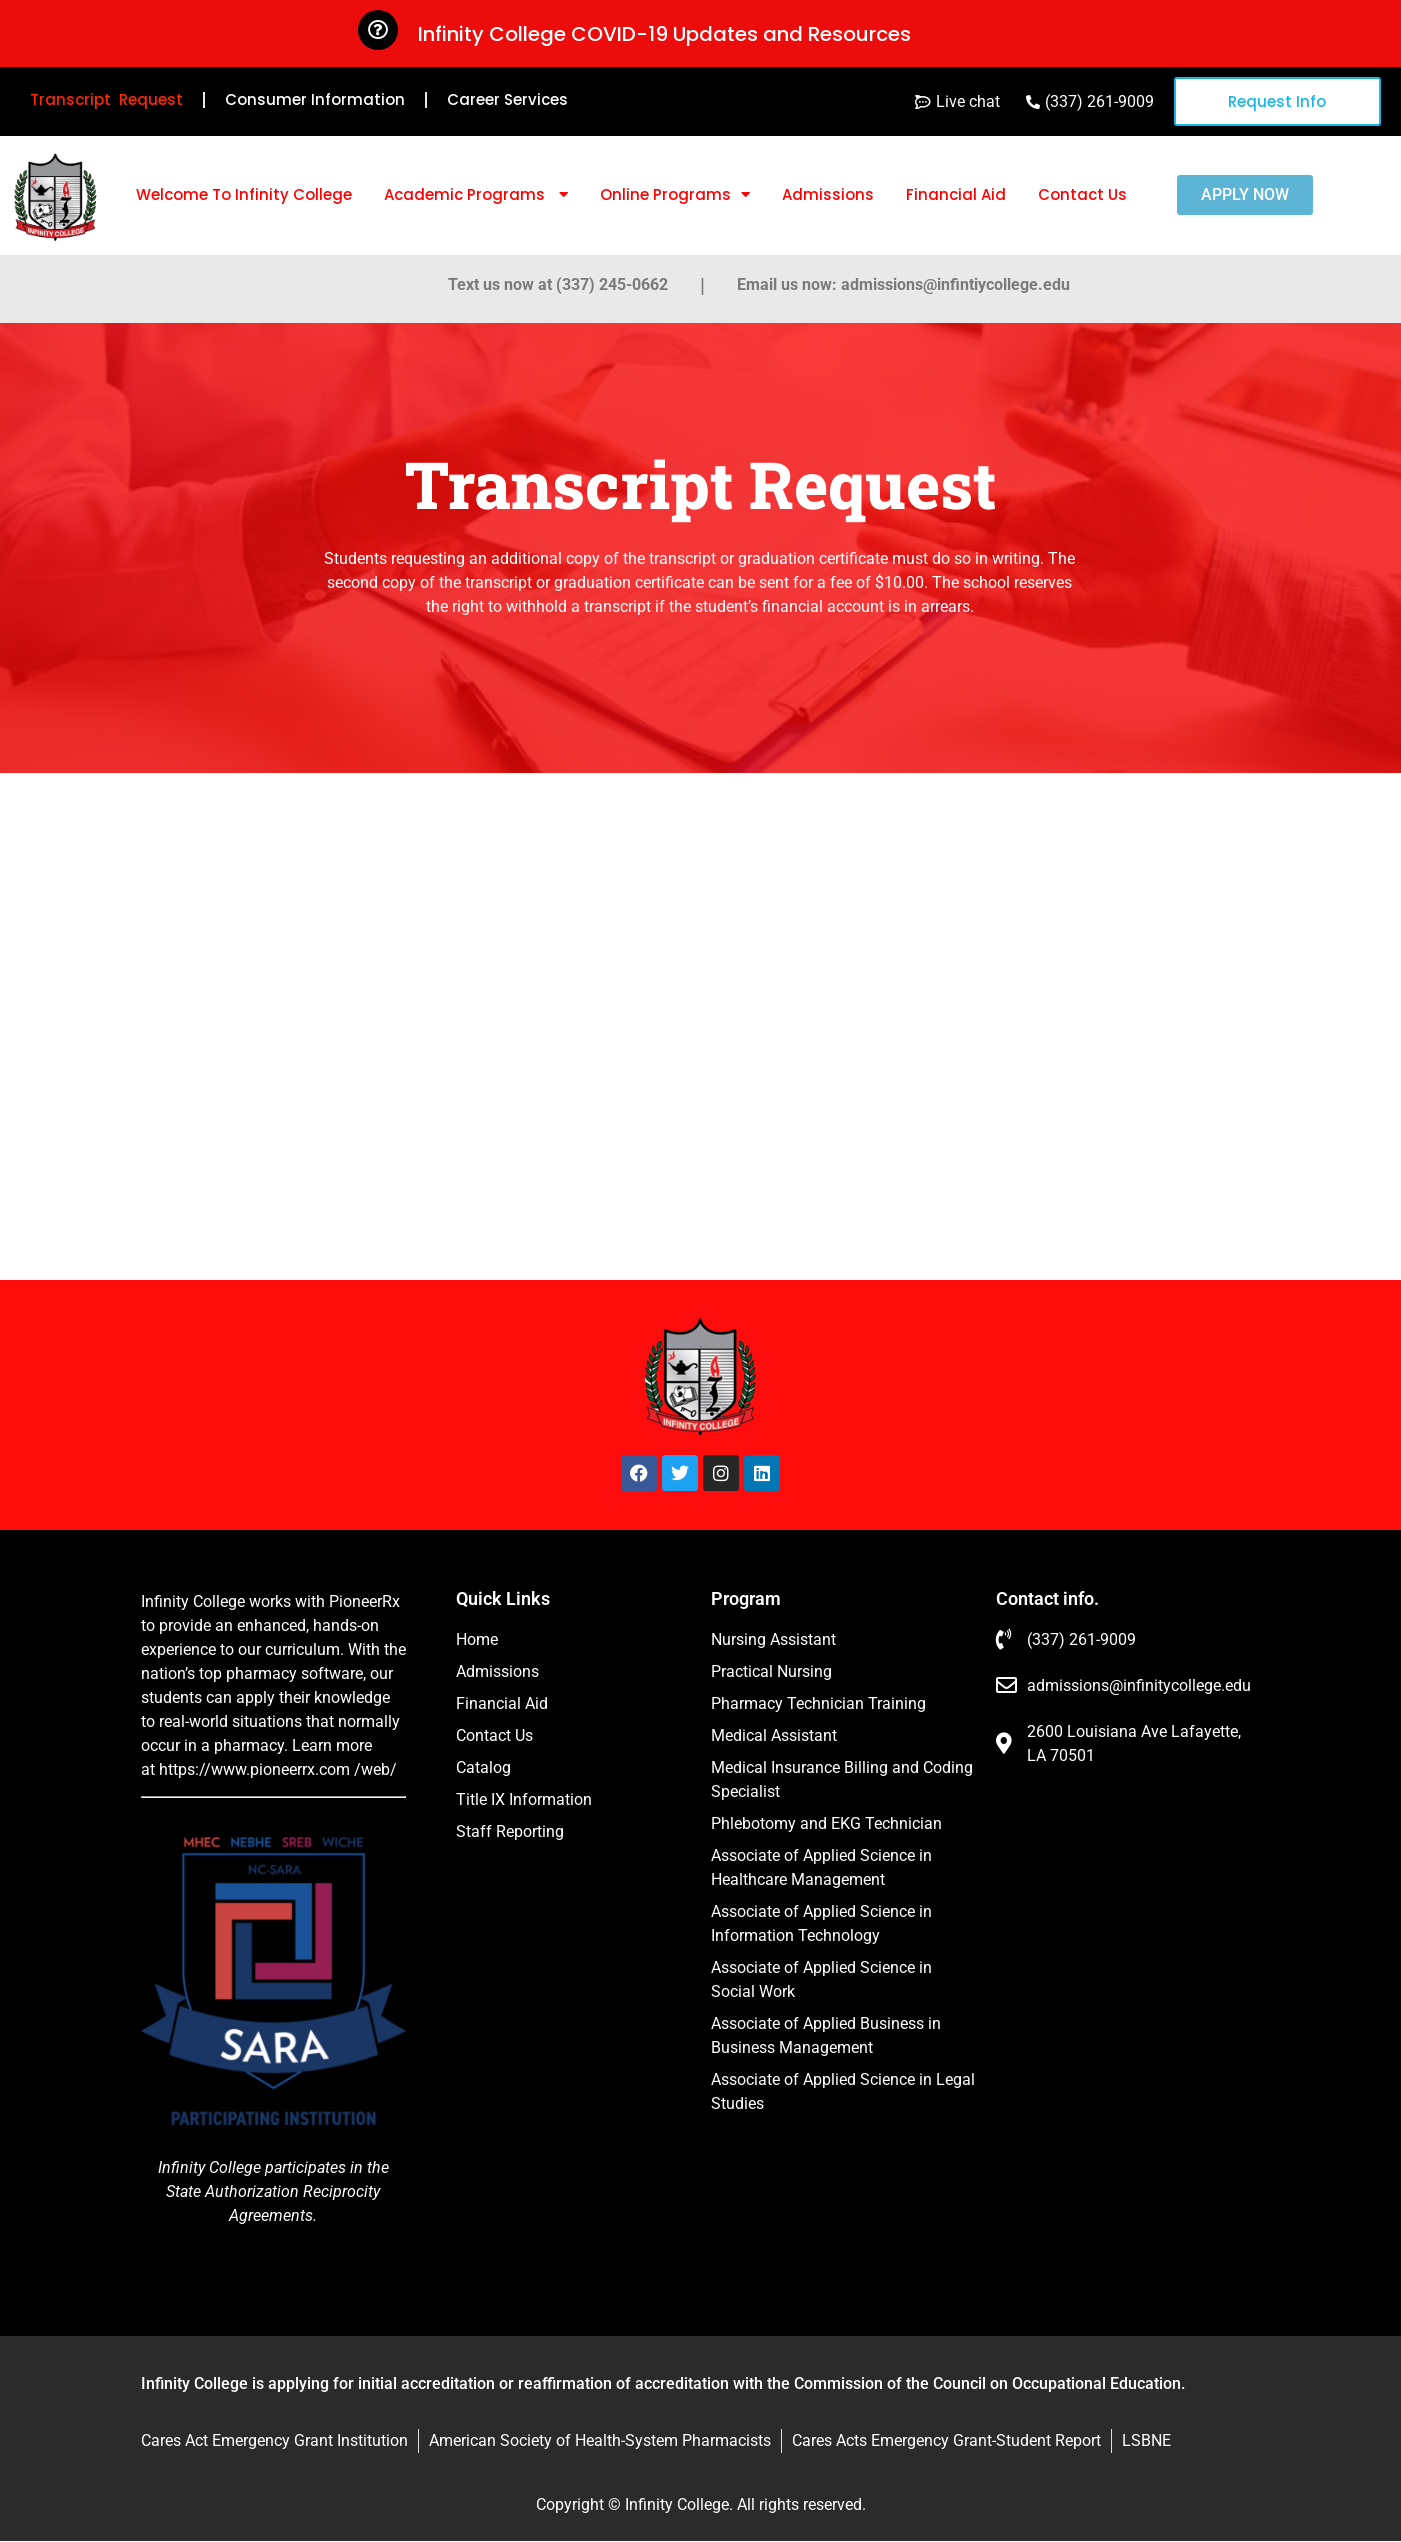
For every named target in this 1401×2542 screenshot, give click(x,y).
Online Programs (675, 194)
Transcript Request (106, 99)
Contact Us (1082, 194)
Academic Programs (476, 194)
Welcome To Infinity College (244, 194)
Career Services (507, 99)
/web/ (375, 1769)
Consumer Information (315, 99)
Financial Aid (956, 194)
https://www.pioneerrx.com (254, 1769)
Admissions (828, 194)
